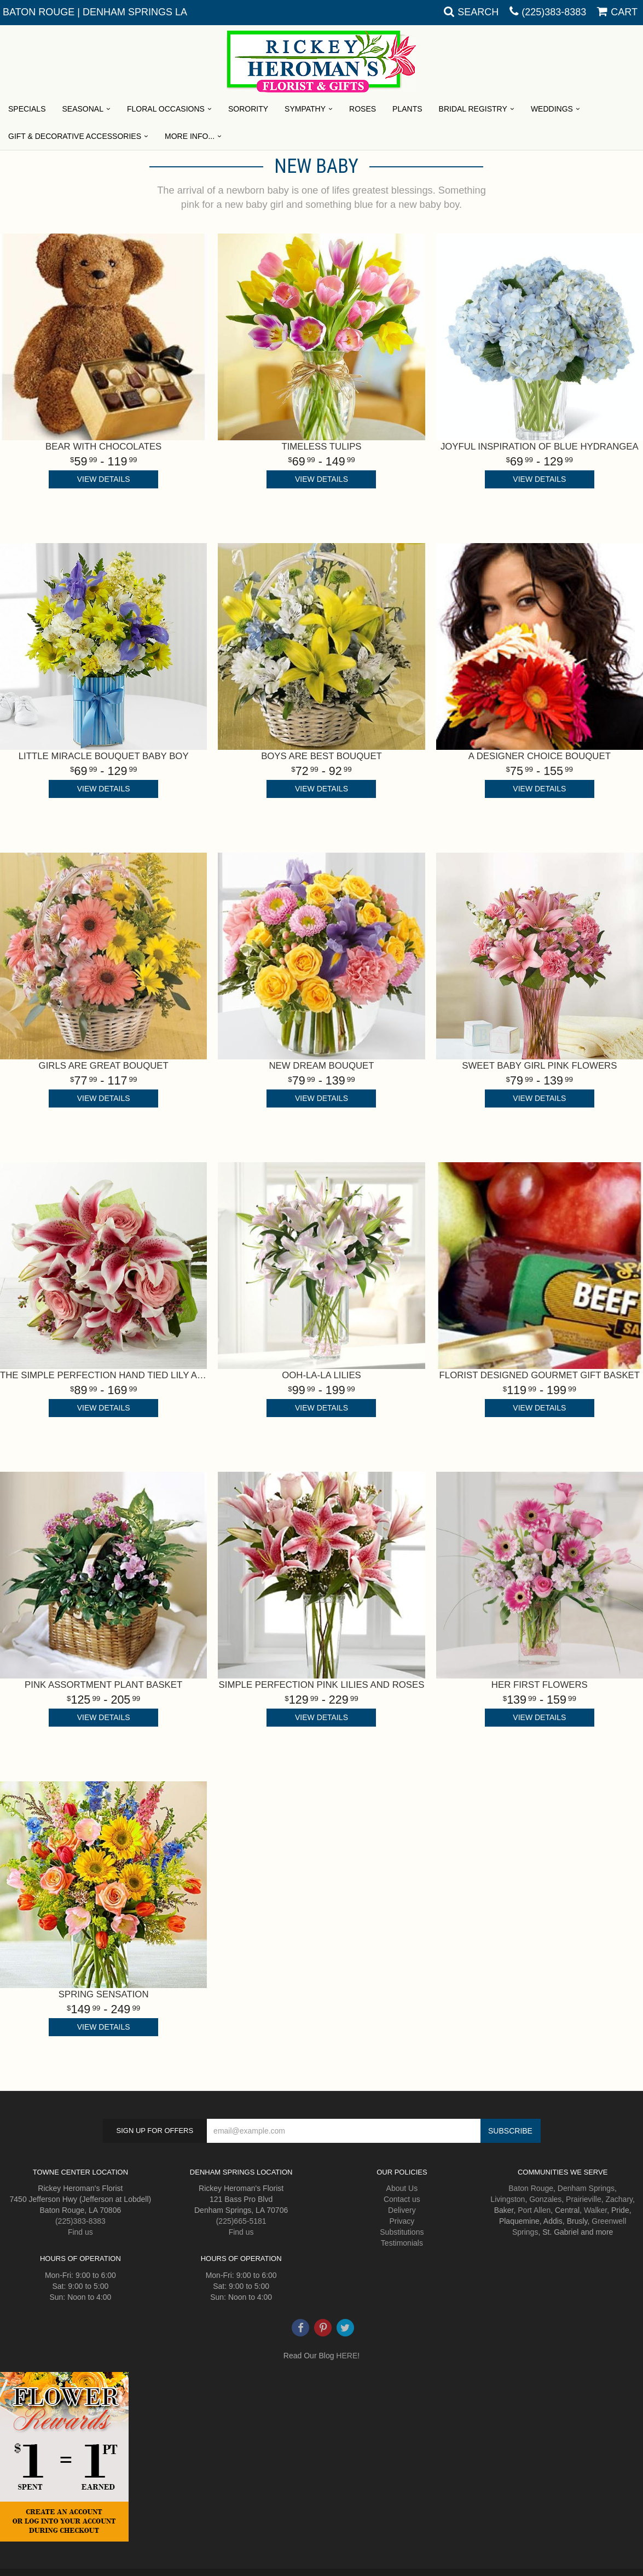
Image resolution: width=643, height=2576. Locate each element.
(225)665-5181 (241, 2221)
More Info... (190, 136)
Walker (595, 2210)
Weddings (552, 108)
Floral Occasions (166, 108)
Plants (407, 108)
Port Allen (534, 2210)
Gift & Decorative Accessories (74, 136)
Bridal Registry (473, 108)
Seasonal (82, 108)
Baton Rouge (530, 2188)
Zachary (619, 2199)
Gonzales (545, 2199)
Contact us (402, 2199)
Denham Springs (586, 2188)
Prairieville (583, 2199)
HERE (346, 2355)
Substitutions (402, 2232)
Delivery (402, 2210)
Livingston (507, 2199)
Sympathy (305, 108)
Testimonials (402, 2243)
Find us (80, 2232)
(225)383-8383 (554, 12)
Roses (362, 108)
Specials (26, 108)
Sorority (248, 108)
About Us (402, 2188)
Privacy (401, 2221)
